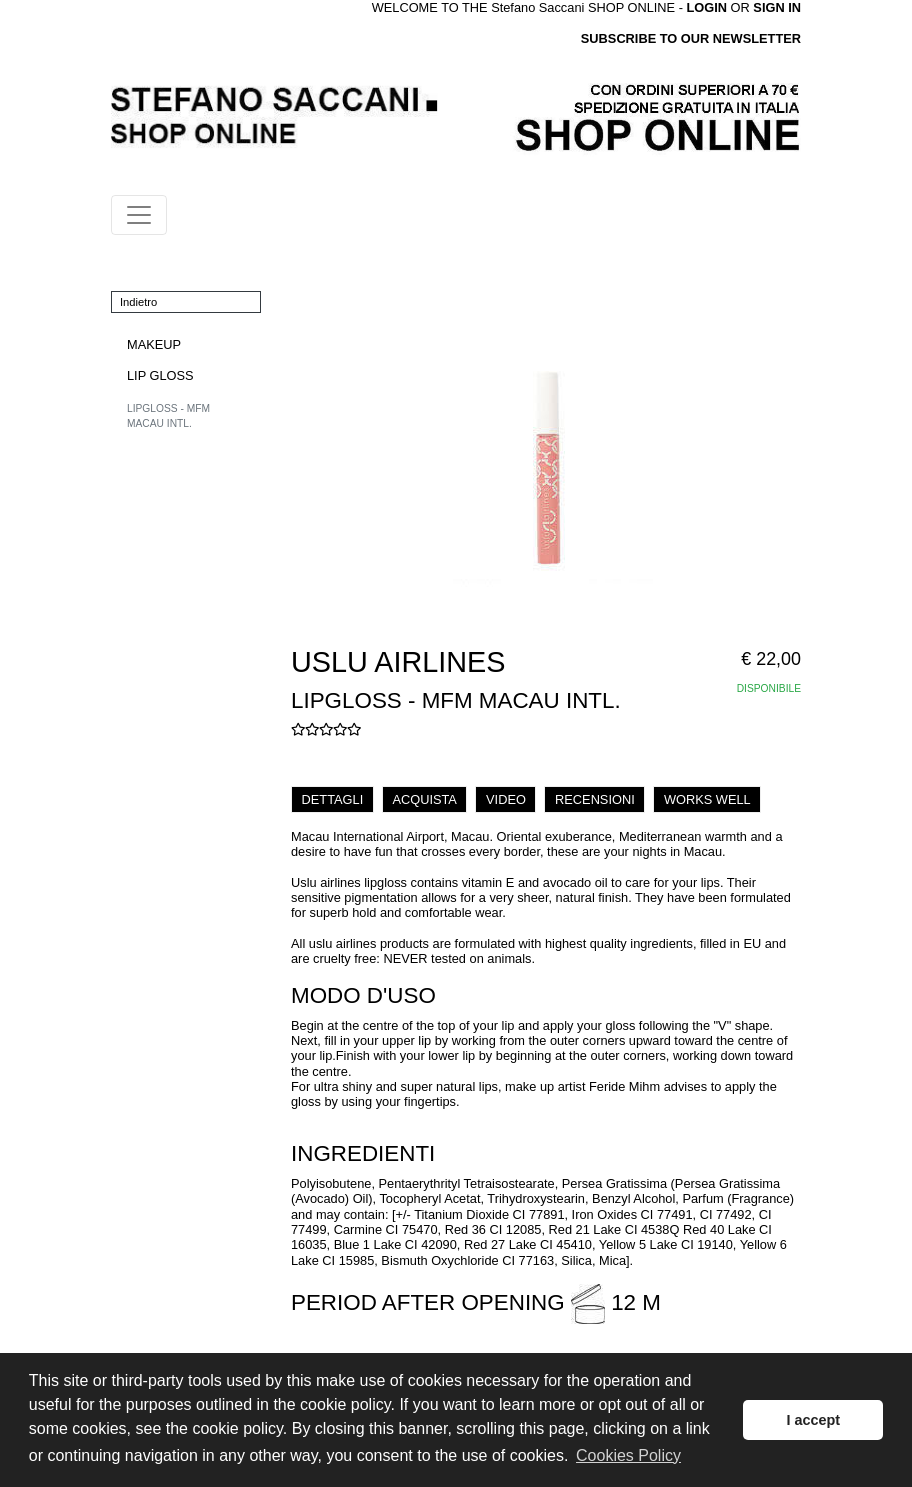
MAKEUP (154, 344)
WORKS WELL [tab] (707, 799)
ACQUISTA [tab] (424, 799)
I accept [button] (813, 1420)
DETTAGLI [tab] (333, 799)
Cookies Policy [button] (628, 1455)
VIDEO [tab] (506, 799)
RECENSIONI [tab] (595, 799)
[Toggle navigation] (139, 215)
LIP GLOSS (160, 375)
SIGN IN (777, 7)
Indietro (138, 302)
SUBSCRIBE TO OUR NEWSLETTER (691, 38)
